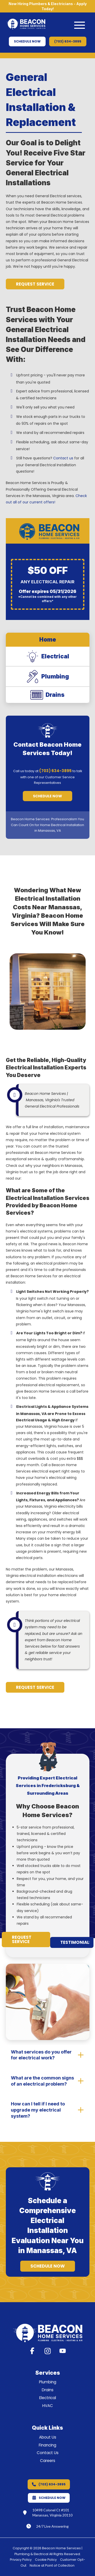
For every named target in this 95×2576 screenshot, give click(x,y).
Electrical (47, 2397)
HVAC (47, 2405)
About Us (47, 2437)
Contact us (63, 458)
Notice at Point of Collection (52, 2565)
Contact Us (48, 2452)
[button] (79, 25)
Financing (47, 2445)
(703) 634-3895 (55, 770)
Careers (47, 2460)
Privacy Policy (21, 2559)
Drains (47, 2390)
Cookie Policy (46, 2559)
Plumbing (47, 2382)
